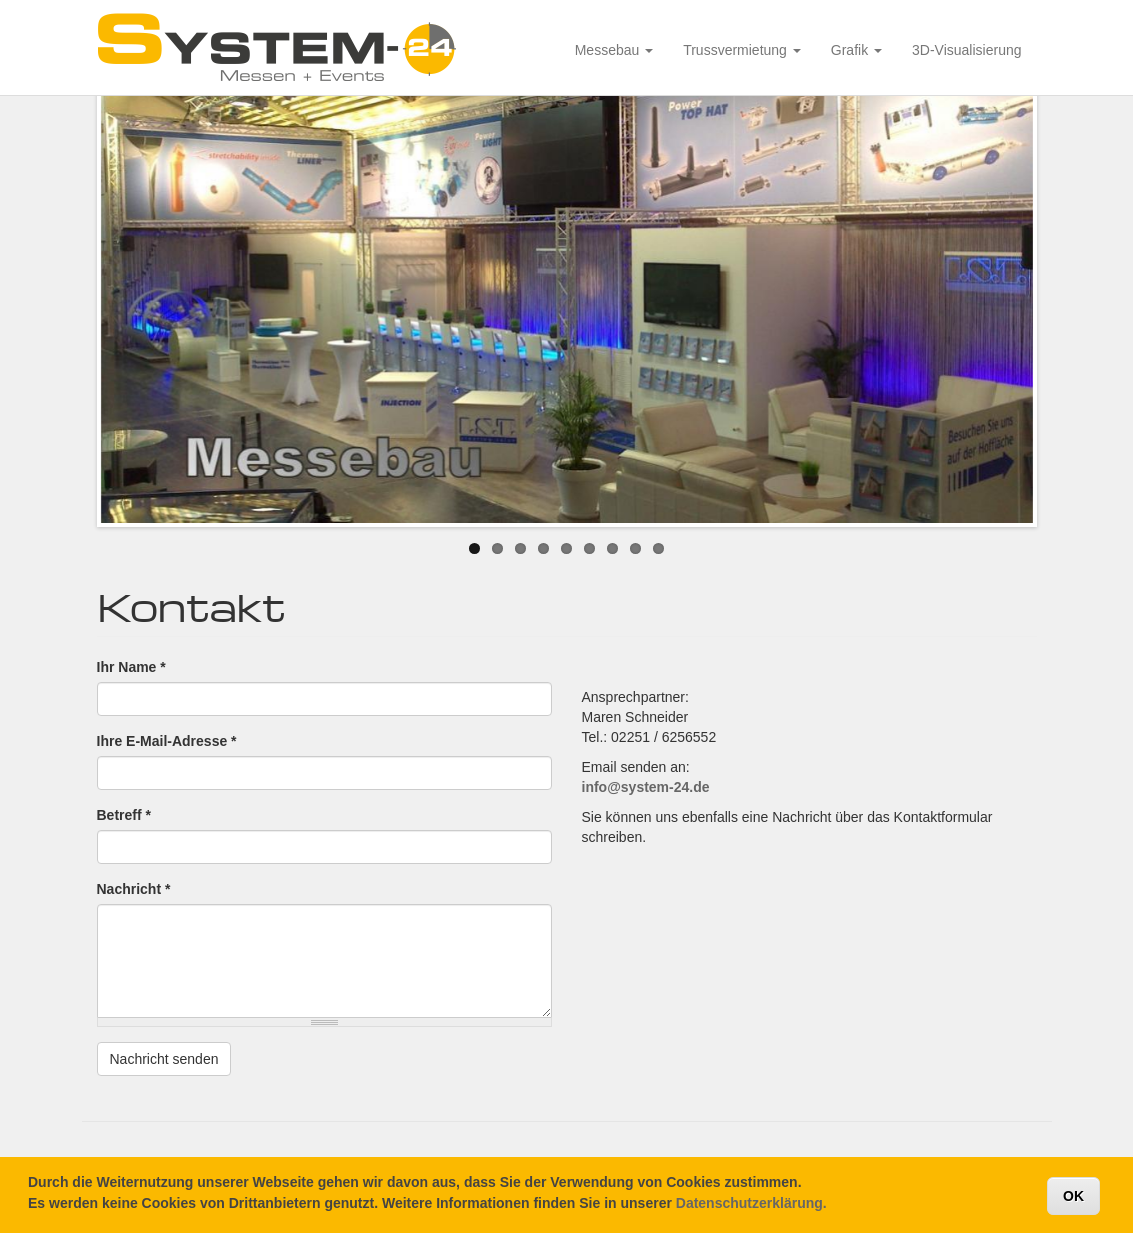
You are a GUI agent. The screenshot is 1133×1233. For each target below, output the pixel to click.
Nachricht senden (164, 1059)
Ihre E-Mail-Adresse (167, 741)
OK (1073, 1201)
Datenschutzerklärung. (751, 1208)
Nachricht (134, 889)
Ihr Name (131, 667)
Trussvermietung (742, 50)
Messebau (614, 50)
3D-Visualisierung (966, 50)
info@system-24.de (646, 787)
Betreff (124, 815)
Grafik (856, 50)
